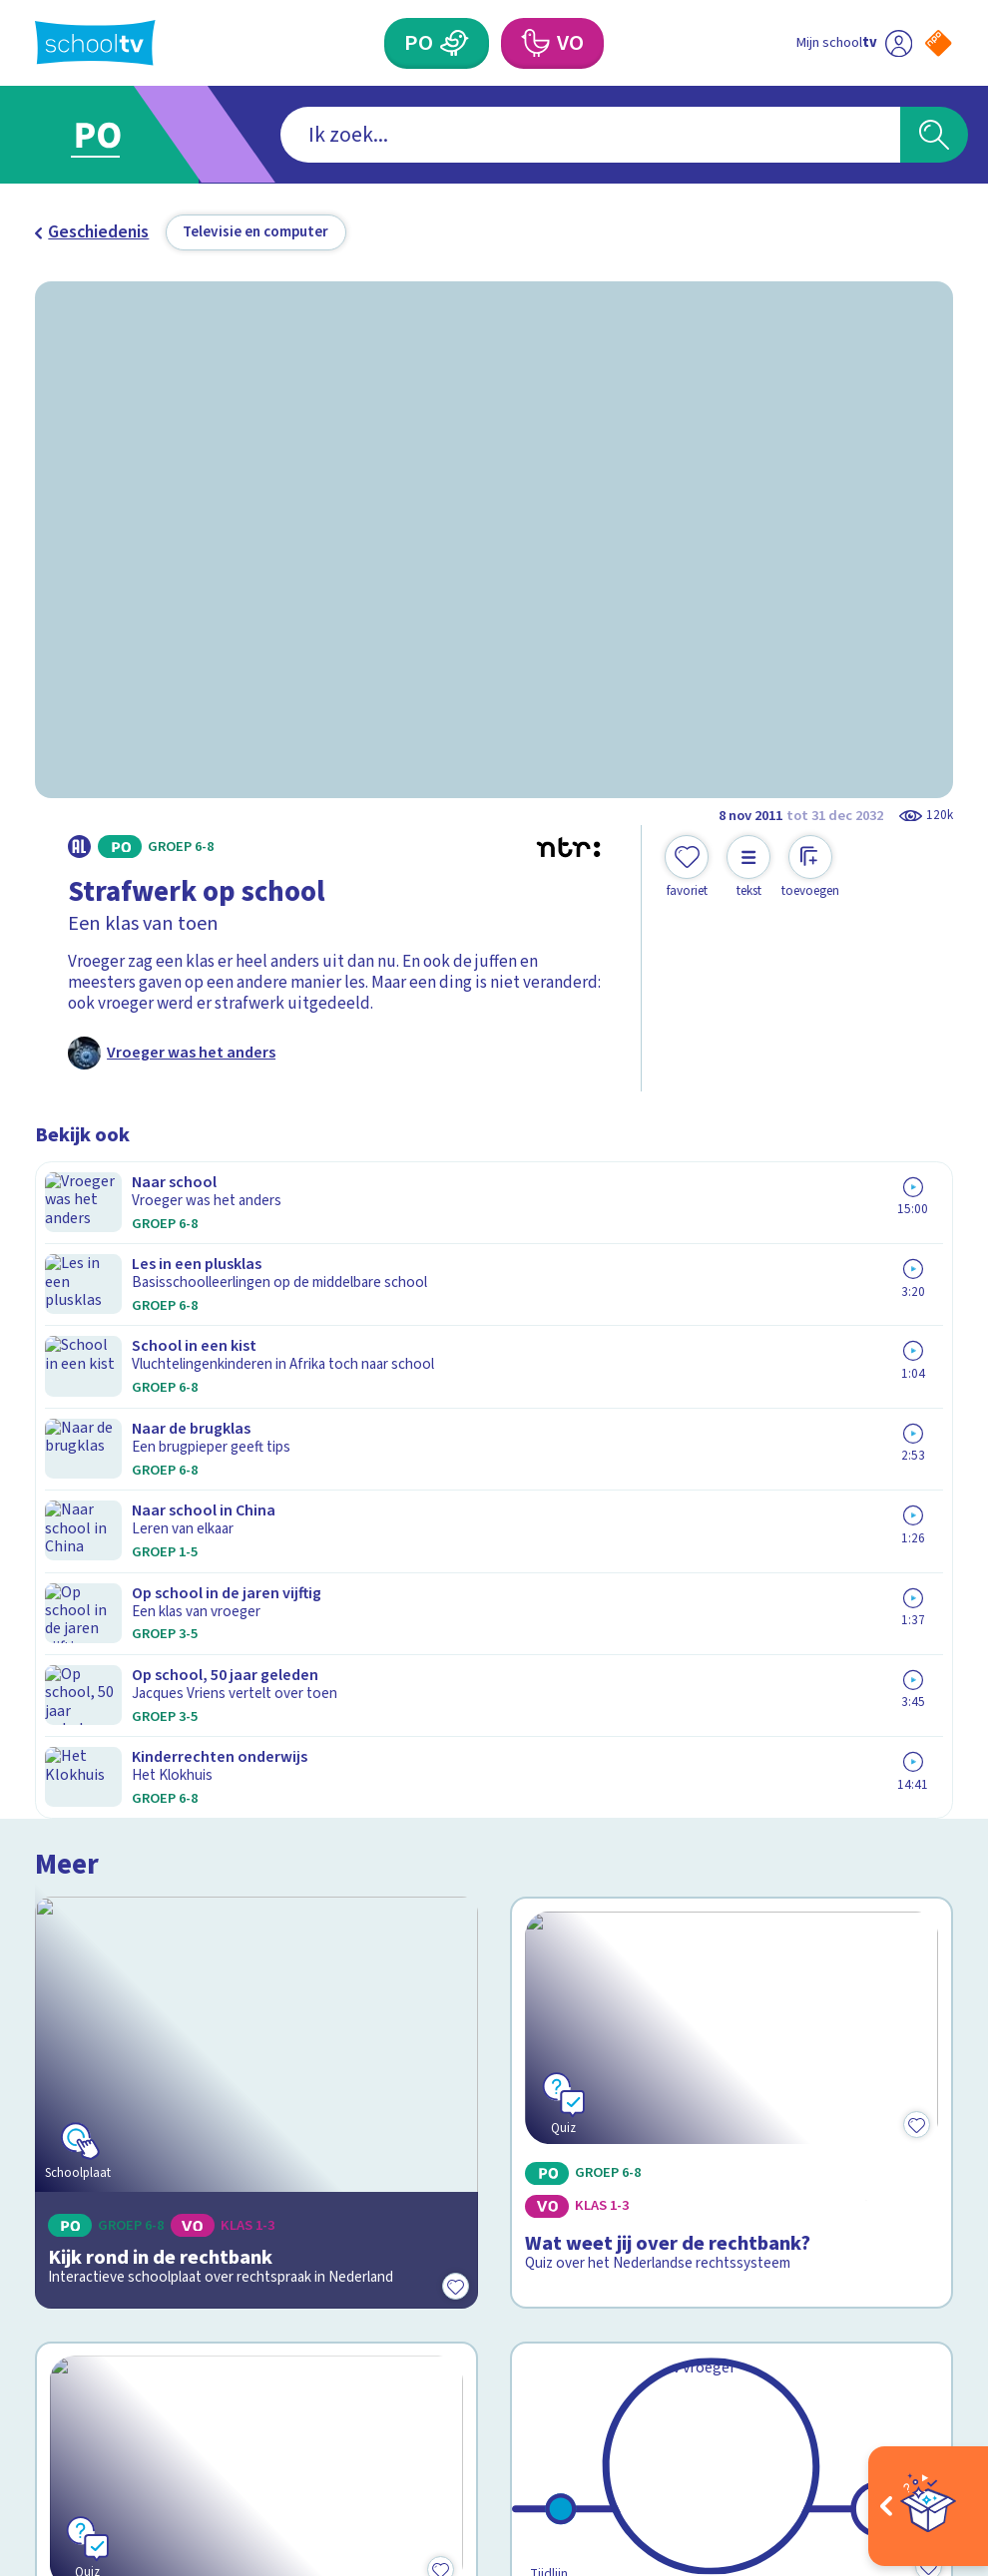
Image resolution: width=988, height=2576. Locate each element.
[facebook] (45, 2364)
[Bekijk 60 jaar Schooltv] (731, 1639)
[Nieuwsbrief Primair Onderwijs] (723, 2109)
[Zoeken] (934, 135)
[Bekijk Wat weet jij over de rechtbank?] (731, 1338)
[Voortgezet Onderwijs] (534, 43)
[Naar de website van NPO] (938, 43)
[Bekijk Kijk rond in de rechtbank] (256, 1338)
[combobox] (459, 135)
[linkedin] (133, 2364)
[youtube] (177, 2364)
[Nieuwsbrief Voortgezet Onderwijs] (723, 2181)
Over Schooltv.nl (110, 2062)
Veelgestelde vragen (129, 2032)
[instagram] (89, 2364)
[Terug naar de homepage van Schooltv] (95, 43)
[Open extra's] (928, 2506)
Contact (72, 2002)
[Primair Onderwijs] (454, 43)
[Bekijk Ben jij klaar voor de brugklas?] (256, 1639)
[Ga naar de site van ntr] (922, 2423)
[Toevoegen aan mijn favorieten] (687, 867)
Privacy (69, 2092)
